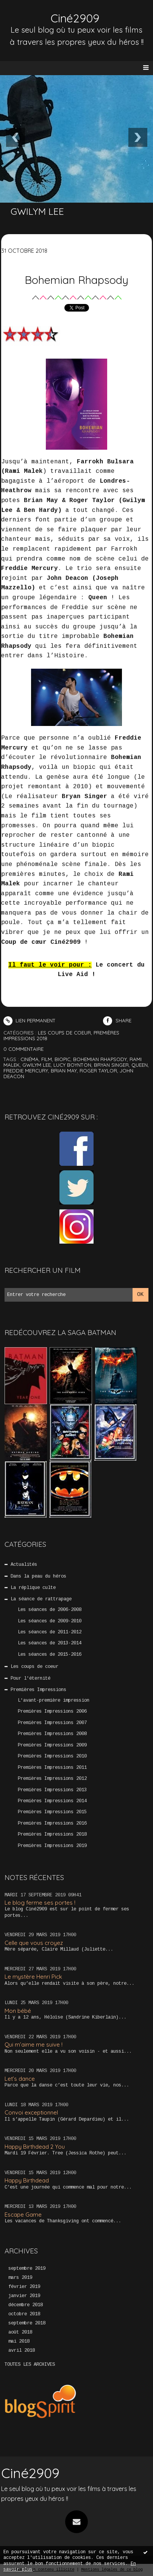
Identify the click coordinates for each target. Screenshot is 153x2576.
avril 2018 (21, 2350)
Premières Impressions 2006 (52, 1711)
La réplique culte (33, 1587)
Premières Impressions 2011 (52, 1767)
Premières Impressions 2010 (52, 1756)
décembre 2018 (25, 2305)
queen (139, 1065)
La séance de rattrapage (41, 1599)
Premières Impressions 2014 (52, 1801)
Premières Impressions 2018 (52, 1834)
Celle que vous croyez (34, 1942)
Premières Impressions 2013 (52, 1790)
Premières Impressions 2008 (52, 1734)
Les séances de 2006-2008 (49, 1609)
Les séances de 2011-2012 (49, 1632)
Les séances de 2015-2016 (49, 1654)
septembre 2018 (26, 2323)
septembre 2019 (26, 2268)
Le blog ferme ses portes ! (40, 1902)
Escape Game (23, 2214)
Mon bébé (18, 2010)
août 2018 (20, 2332)
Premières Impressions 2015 (52, 1812)
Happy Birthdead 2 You (35, 2146)
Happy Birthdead (27, 2180)
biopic (62, 1059)
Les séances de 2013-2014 (49, 1643)
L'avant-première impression (53, 1700)
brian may (64, 1071)
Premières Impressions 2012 (52, 1778)
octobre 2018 (24, 2314)
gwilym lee (36, 1065)
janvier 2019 (24, 2296)
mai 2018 (19, 2341)
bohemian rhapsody (100, 1059)
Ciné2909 (75, 18)
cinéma (29, 1059)
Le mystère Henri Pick (33, 1976)
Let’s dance (20, 2078)
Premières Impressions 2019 (52, 1846)
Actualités (24, 1564)
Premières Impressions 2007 (52, 1723)
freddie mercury (25, 1071)
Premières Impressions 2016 (52, 1823)
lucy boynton (72, 1065)
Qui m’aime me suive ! (33, 2044)
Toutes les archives (30, 2364)
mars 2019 (20, 2277)
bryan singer (111, 1065)
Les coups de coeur (34, 1666)
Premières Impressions (38, 1690)
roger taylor (98, 1071)
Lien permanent (29, 1020)
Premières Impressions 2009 (52, 1745)
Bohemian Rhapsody (76, 280)
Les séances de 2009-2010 (49, 1621)
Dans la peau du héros (38, 1576)
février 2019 (24, 2286)
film (46, 1059)
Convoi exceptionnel (31, 2112)
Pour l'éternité (30, 1678)
